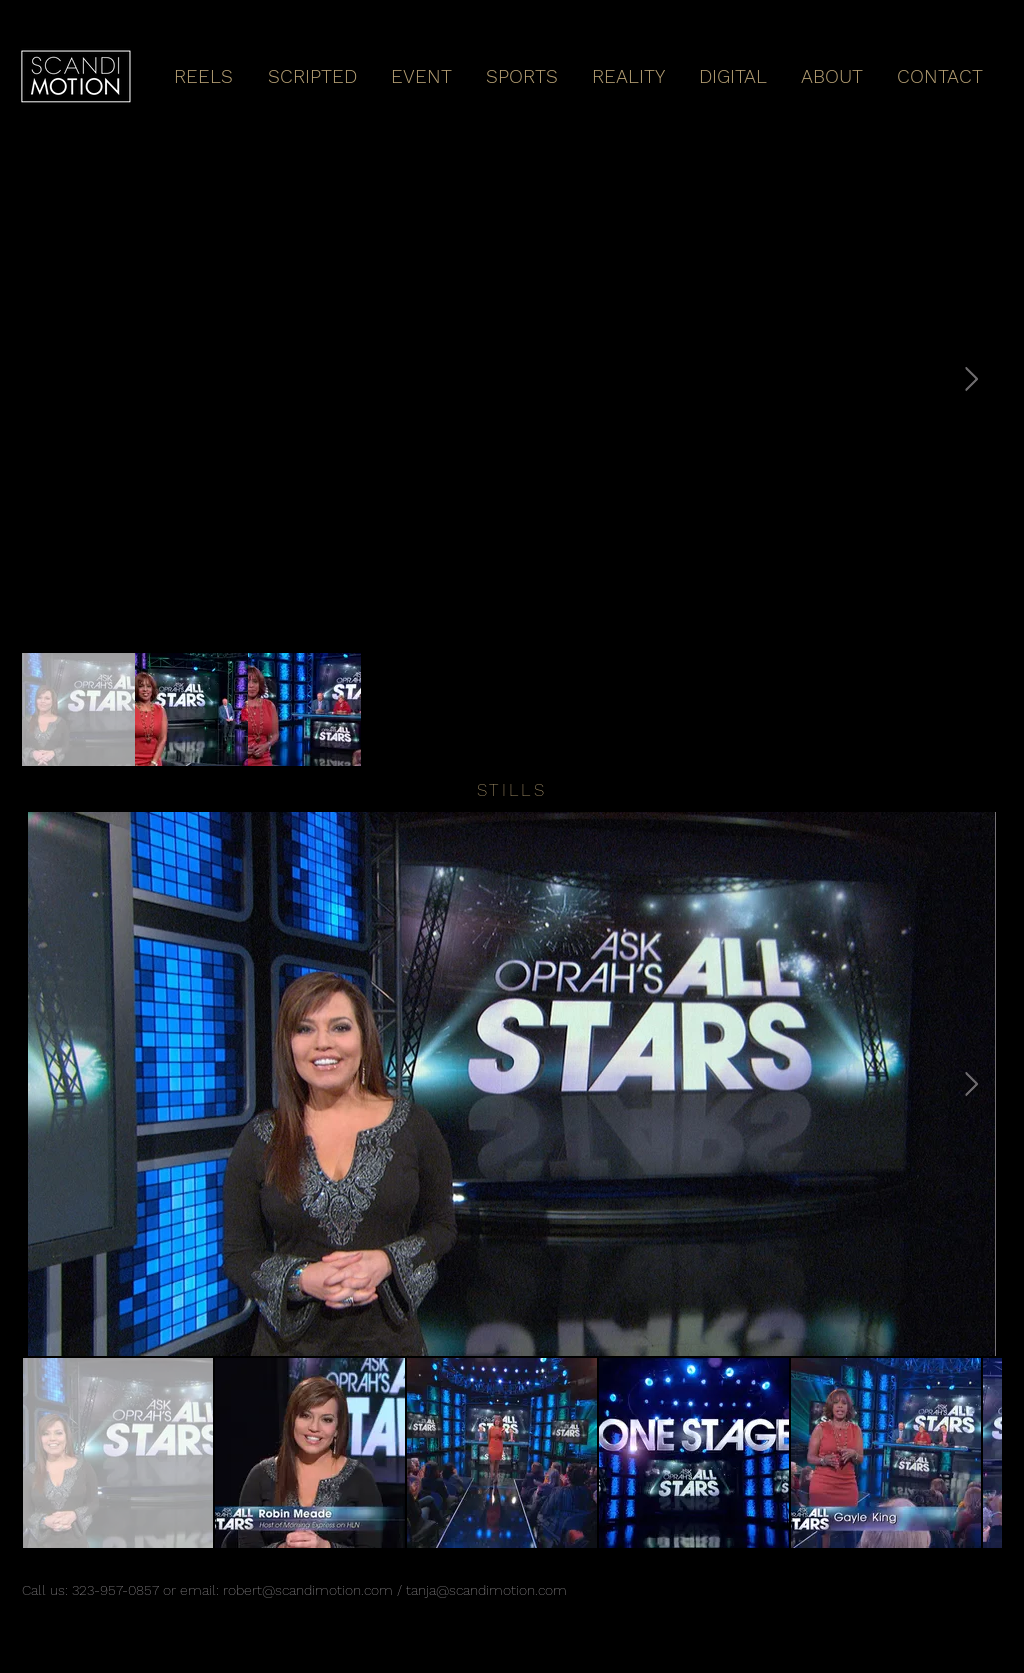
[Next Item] (971, 379)
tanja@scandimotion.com (486, 1590)
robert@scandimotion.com (308, 1590)
